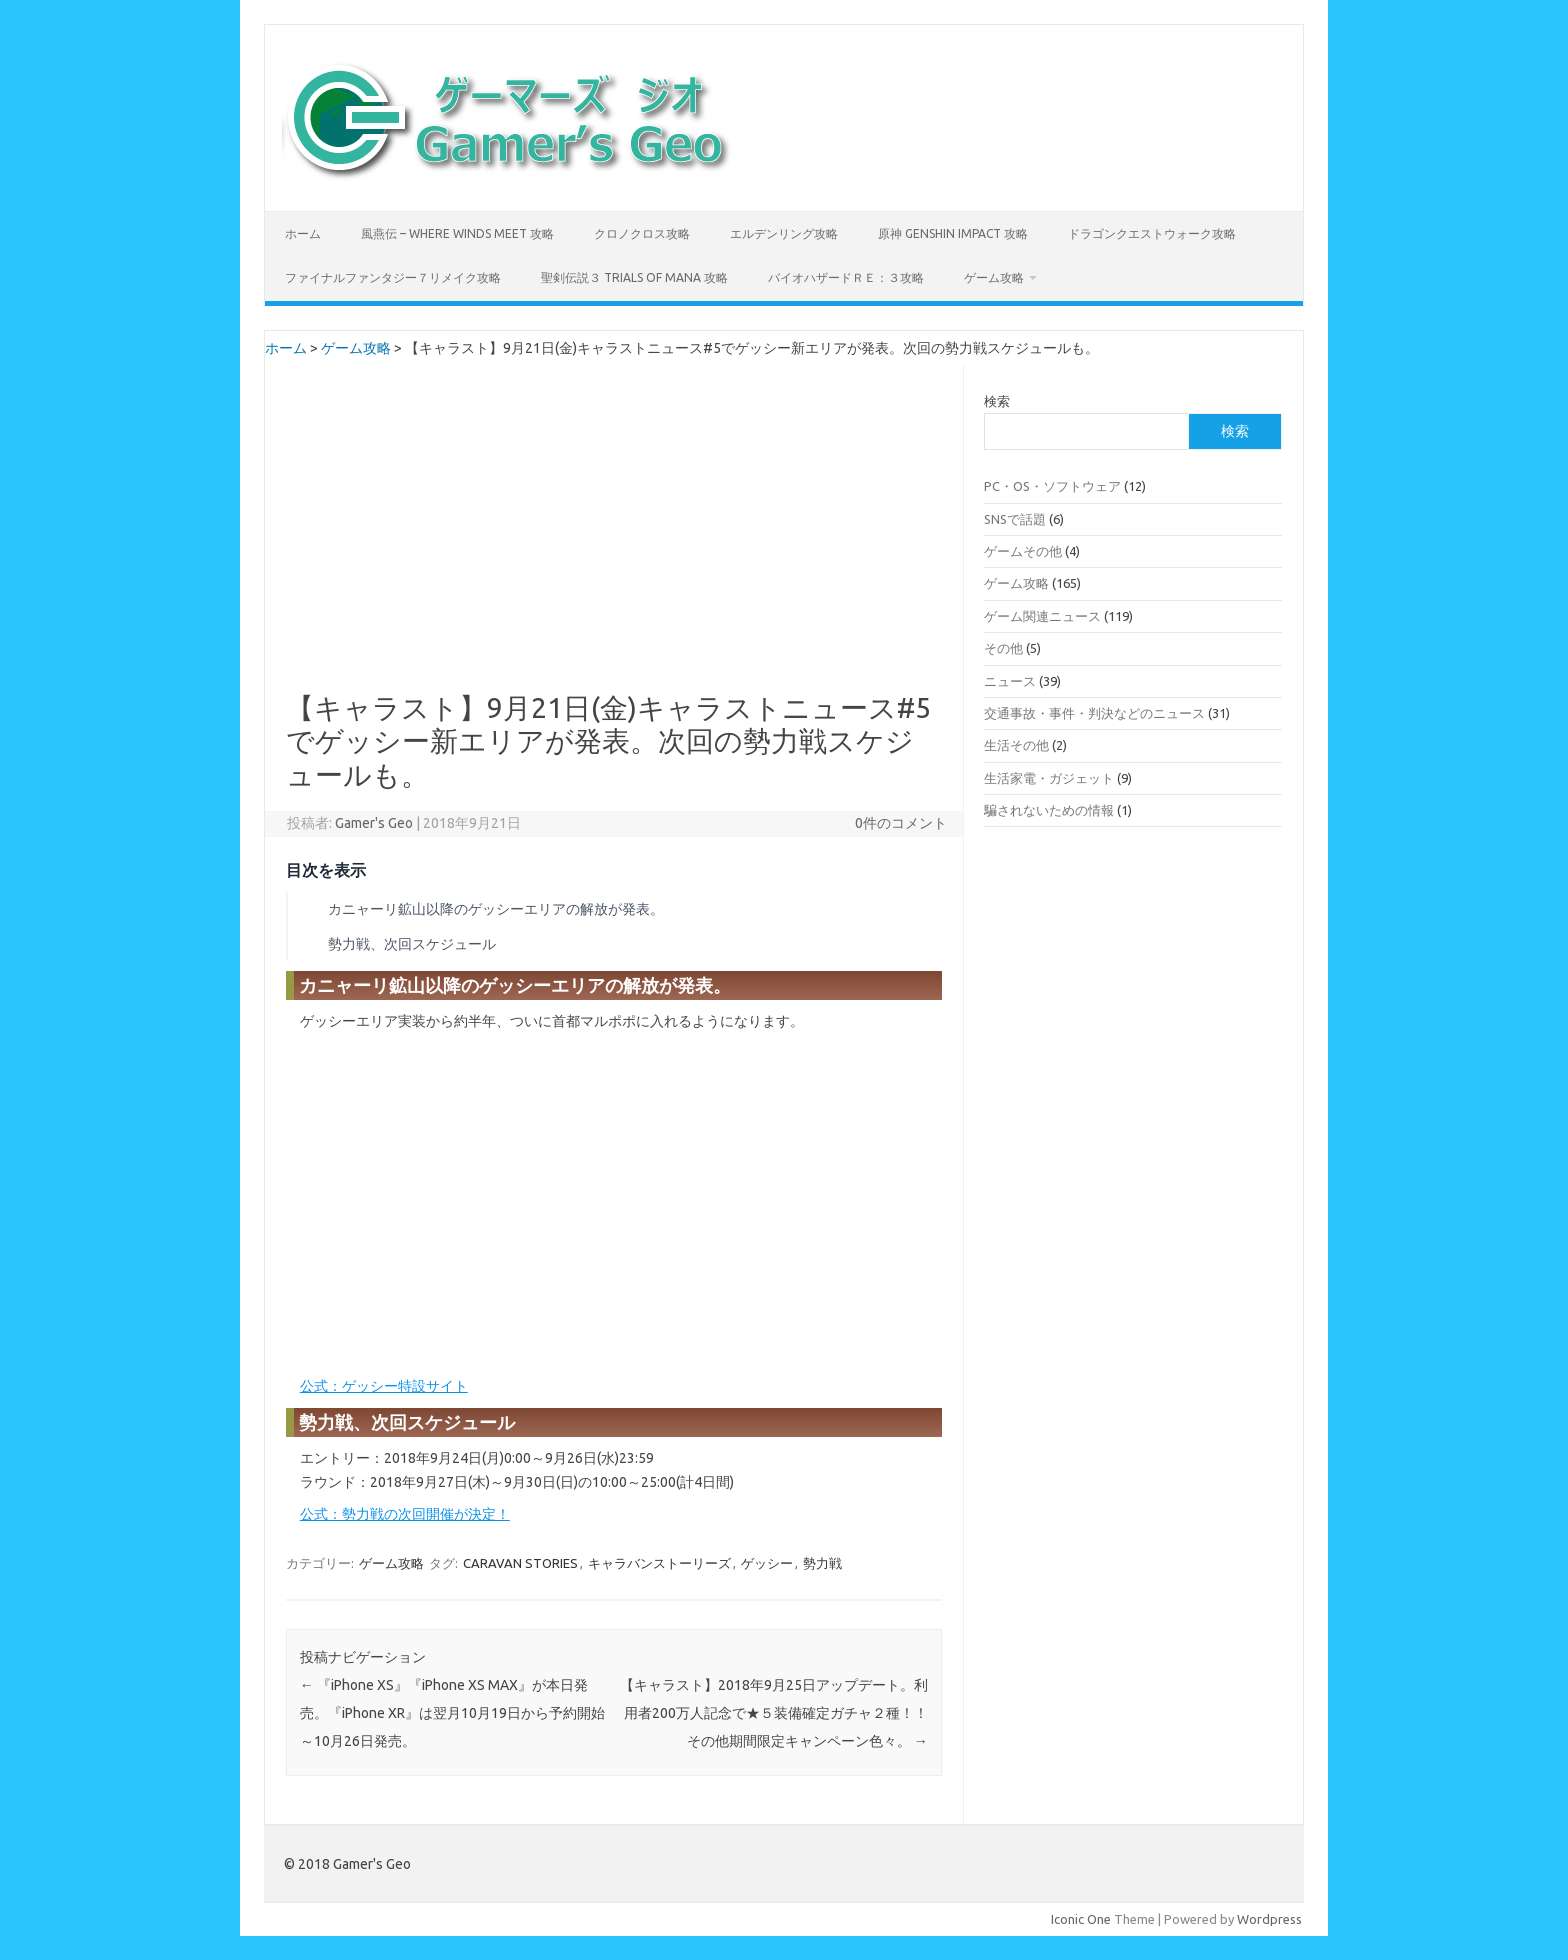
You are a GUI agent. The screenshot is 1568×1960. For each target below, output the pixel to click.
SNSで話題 (1015, 519)
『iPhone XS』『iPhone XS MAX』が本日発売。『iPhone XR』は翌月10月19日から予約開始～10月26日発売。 (452, 1713)
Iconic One (1081, 1919)
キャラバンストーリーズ (659, 1563)
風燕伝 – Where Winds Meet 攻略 (457, 233)
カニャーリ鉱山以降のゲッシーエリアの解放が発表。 (496, 909)
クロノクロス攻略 (642, 233)
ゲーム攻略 (994, 277)
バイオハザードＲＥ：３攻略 (846, 277)
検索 (997, 401)
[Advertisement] (614, 543)
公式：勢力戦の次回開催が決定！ (405, 1514)
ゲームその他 (1023, 551)
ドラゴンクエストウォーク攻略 (1152, 233)
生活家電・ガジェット (1049, 778)
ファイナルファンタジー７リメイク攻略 (393, 277)
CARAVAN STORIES (520, 1563)
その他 (1003, 648)
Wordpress (1269, 1919)
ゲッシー (767, 1563)
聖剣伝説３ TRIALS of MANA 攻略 (634, 277)
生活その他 (1016, 745)
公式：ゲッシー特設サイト (384, 1386)
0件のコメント (901, 823)
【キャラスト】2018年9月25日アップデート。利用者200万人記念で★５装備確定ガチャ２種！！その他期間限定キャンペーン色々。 (774, 1713)
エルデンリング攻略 (784, 233)
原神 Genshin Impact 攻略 (953, 233)
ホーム (303, 233)
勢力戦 (822, 1563)
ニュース (1010, 681)
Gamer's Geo (374, 823)
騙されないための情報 (1049, 810)
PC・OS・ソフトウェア (1052, 486)
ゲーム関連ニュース (1042, 616)
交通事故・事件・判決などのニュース (1094, 713)
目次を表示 (326, 870)
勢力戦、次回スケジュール (412, 944)
